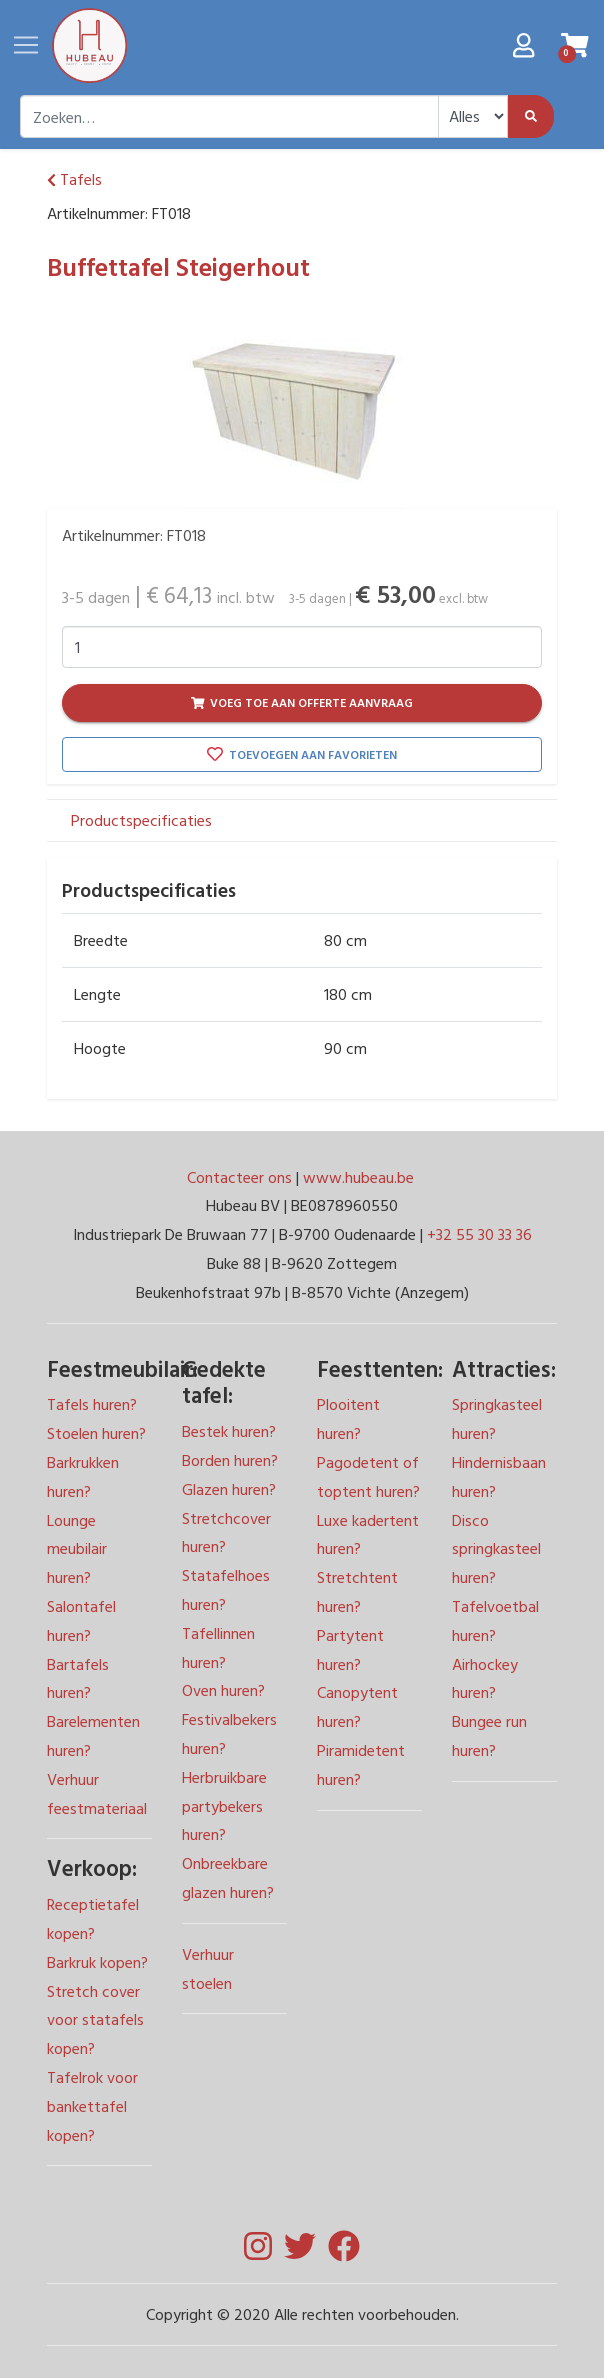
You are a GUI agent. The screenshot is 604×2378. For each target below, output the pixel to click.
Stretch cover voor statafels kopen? (95, 2020)
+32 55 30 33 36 (479, 1234)
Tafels (74, 179)
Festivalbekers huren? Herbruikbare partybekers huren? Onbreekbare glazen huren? (229, 1805)
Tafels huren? (92, 1404)
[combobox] (229, 116)
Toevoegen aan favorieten (302, 754)
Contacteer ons (241, 1177)
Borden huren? (230, 1460)
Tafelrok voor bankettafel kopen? (92, 2106)
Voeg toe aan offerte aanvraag (302, 702)
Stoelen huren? (96, 1433)
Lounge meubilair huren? (77, 1549)
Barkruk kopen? (97, 1962)
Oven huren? (223, 1690)
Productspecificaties (141, 820)
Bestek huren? (229, 1431)
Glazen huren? (229, 1489)
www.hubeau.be (358, 1177)
